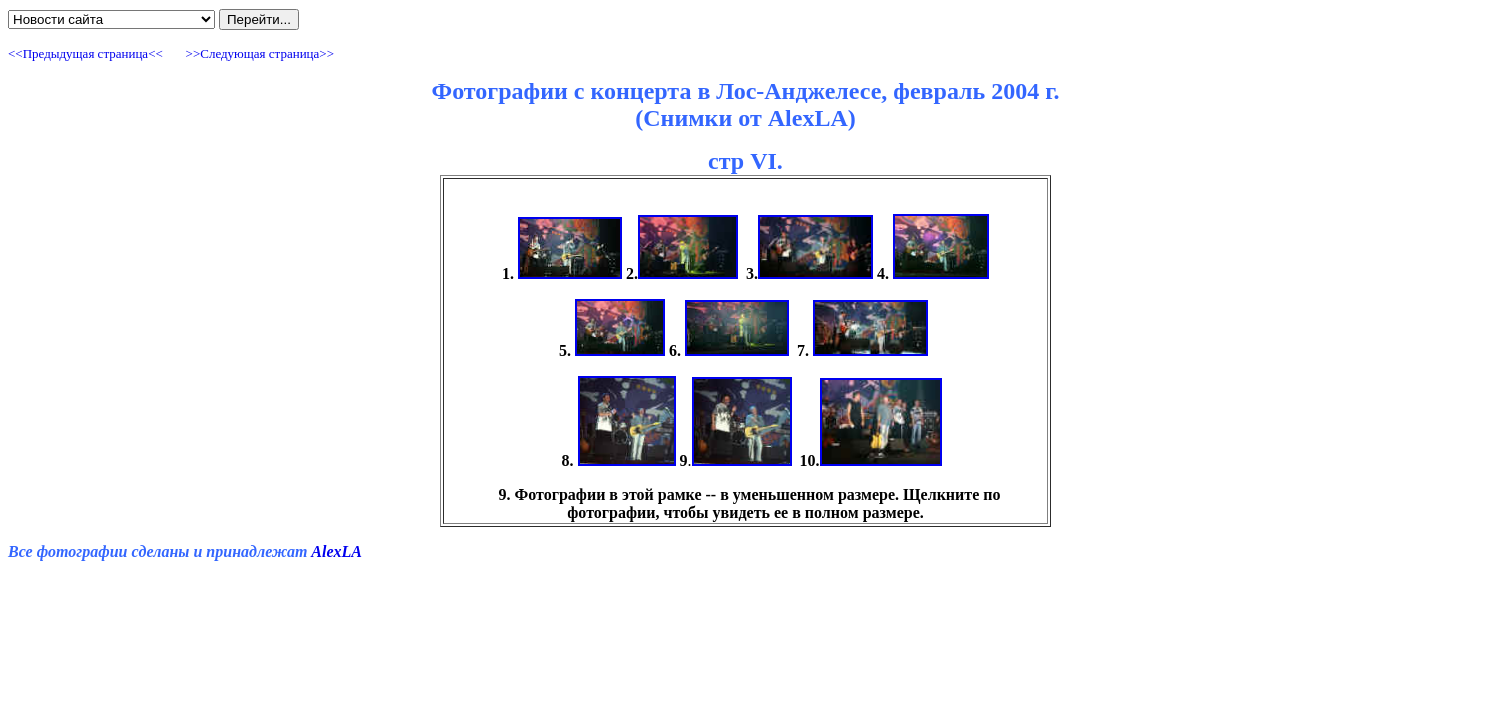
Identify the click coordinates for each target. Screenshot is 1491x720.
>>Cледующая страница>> (258, 53)
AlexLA (336, 551)
